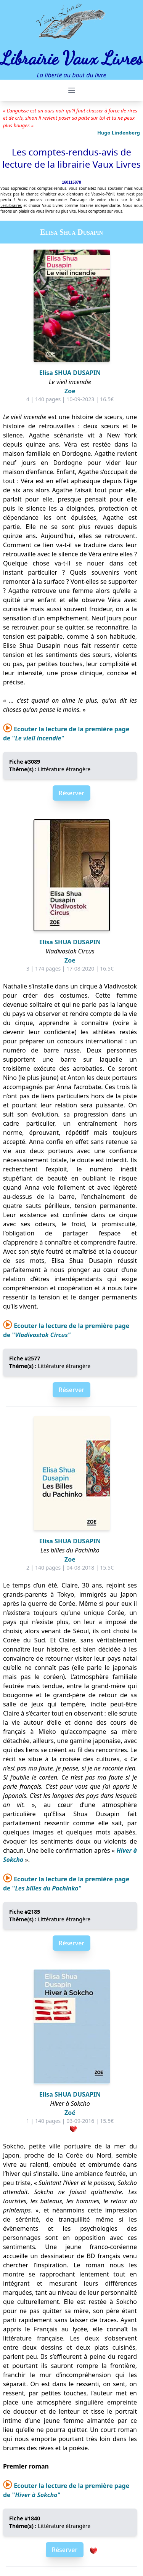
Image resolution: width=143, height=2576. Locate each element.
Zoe (70, 391)
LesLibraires (11, 205)
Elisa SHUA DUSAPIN (70, 372)
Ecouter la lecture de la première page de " (66, 1883)
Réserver (71, 793)
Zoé (70, 2112)
